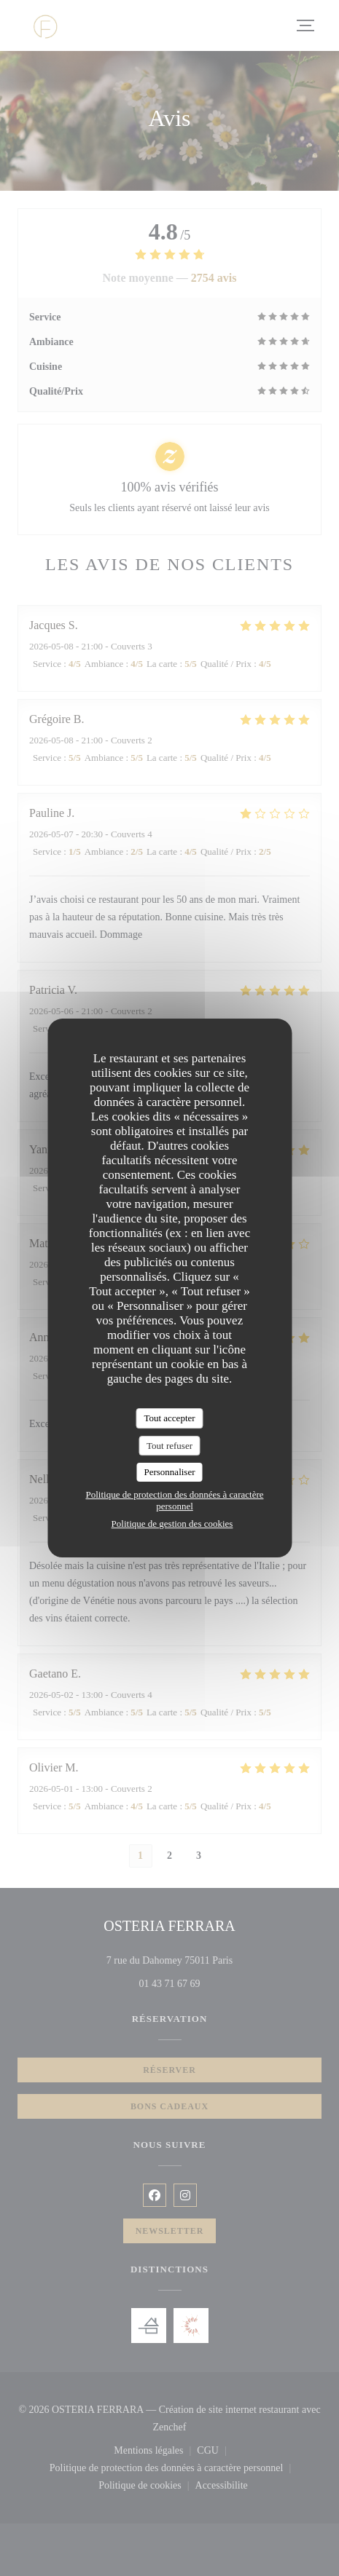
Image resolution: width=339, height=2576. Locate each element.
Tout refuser (169, 1445)
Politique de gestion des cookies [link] (172, 1523)
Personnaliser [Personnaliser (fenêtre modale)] (169, 1471)
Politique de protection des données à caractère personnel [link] (174, 1500)
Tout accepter (169, 1418)
